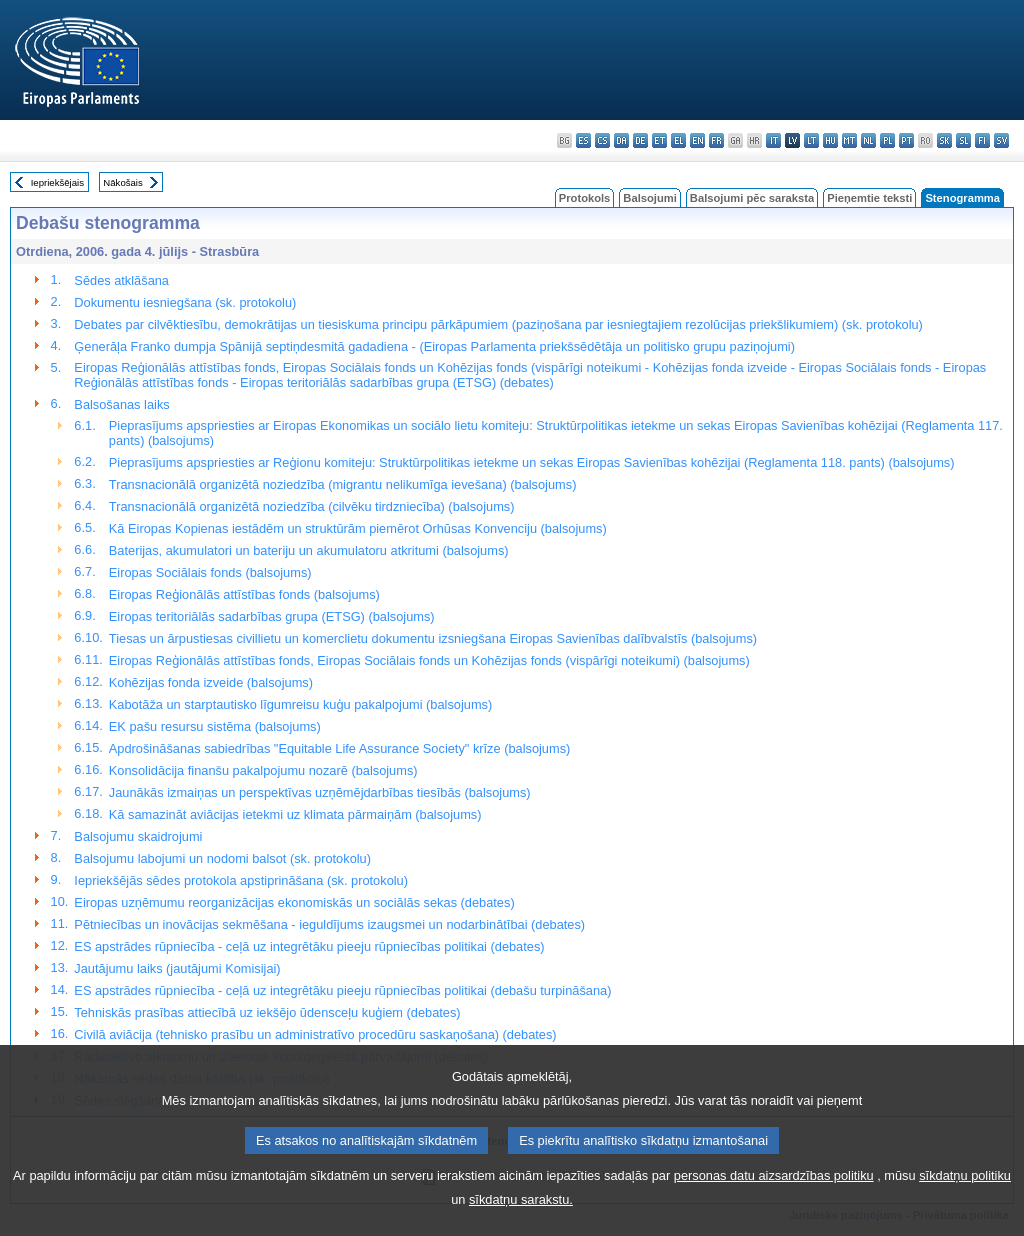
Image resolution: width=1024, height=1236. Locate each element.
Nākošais (122, 182)
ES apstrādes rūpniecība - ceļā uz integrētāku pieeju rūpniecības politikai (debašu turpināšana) (342, 990)
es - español (583, 140)
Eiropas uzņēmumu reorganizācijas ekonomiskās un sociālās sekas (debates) (294, 902)
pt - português (906, 140)
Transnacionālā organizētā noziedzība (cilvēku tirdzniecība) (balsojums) (312, 506)
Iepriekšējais (57, 182)
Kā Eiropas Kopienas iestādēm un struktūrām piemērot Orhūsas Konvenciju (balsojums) (358, 528)
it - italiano (773, 140)
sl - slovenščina (963, 140)
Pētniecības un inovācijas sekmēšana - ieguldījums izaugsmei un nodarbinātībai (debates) (329, 924)
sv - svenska (1001, 140)
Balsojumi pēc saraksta (752, 198)
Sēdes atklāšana (121, 280)
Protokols (585, 198)
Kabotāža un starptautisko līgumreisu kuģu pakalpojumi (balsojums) (300, 704)
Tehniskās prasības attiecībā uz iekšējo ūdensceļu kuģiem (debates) (267, 1012)
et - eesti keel (659, 140)
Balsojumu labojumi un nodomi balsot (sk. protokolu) (222, 858)
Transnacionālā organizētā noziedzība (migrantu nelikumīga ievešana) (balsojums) (343, 484)
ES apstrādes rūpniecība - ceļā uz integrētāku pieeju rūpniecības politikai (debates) (309, 946)
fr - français (716, 140)
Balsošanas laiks (121, 404)
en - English (697, 140)
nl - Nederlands (868, 140)
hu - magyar (830, 140)
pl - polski (887, 140)
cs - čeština (602, 140)
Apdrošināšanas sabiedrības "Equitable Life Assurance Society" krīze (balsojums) (339, 748)
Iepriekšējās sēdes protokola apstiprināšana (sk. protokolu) (241, 880)
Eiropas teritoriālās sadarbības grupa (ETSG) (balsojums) (272, 616)
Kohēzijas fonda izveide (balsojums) (211, 682)
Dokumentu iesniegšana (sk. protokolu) (185, 302)
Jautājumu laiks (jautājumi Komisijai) (177, 968)
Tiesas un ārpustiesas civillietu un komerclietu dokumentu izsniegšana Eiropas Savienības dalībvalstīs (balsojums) (433, 638)
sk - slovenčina (944, 140)
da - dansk (621, 140)
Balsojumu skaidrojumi (138, 836)
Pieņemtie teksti (869, 198)
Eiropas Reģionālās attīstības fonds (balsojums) (244, 594)
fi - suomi (982, 140)
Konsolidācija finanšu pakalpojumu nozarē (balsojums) (263, 770)
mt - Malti (849, 140)
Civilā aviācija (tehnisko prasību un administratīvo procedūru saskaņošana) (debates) (315, 1034)
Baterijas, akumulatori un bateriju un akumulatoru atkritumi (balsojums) (309, 550)
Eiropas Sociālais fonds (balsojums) (210, 572)
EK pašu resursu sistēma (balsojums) (215, 726)
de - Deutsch (640, 140)
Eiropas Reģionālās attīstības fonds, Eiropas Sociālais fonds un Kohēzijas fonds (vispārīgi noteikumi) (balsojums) (429, 660)
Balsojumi (649, 198)
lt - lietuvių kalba (811, 140)
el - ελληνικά (678, 140)
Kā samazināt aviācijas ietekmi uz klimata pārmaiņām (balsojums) (295, 814)
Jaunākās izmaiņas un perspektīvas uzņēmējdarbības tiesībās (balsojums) (320, 792)
